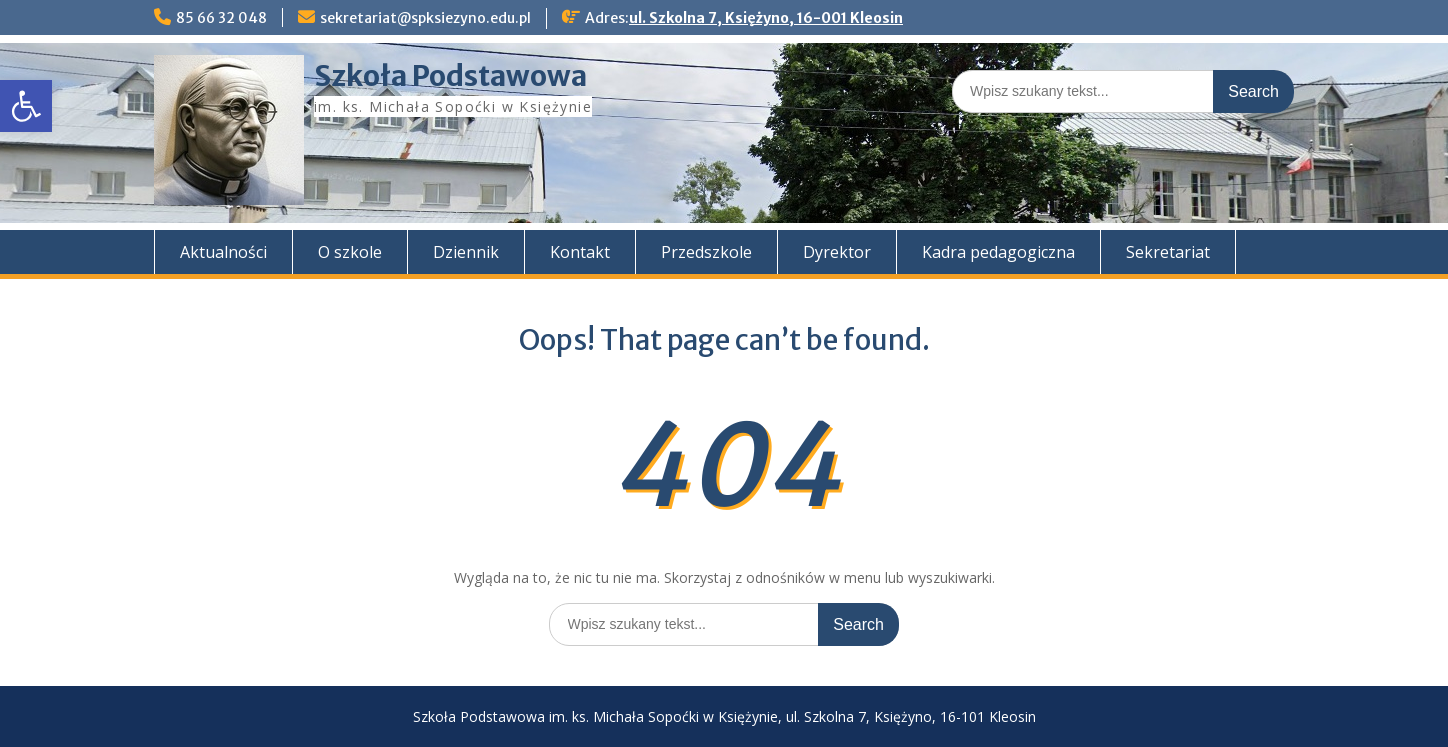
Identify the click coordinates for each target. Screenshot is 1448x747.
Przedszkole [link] (706, 252)
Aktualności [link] (223, 252)
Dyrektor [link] (837, 252)
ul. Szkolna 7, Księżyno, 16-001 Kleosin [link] (766, 18)
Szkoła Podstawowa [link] (450, 76)
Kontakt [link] (580, 252)
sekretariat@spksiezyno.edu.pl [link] (425, 18)
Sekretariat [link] (1168, 252)
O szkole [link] (350, 252)
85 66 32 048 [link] (221, 18)
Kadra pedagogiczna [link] (998, 252)
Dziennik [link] (466, 252)
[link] (26, 106)
